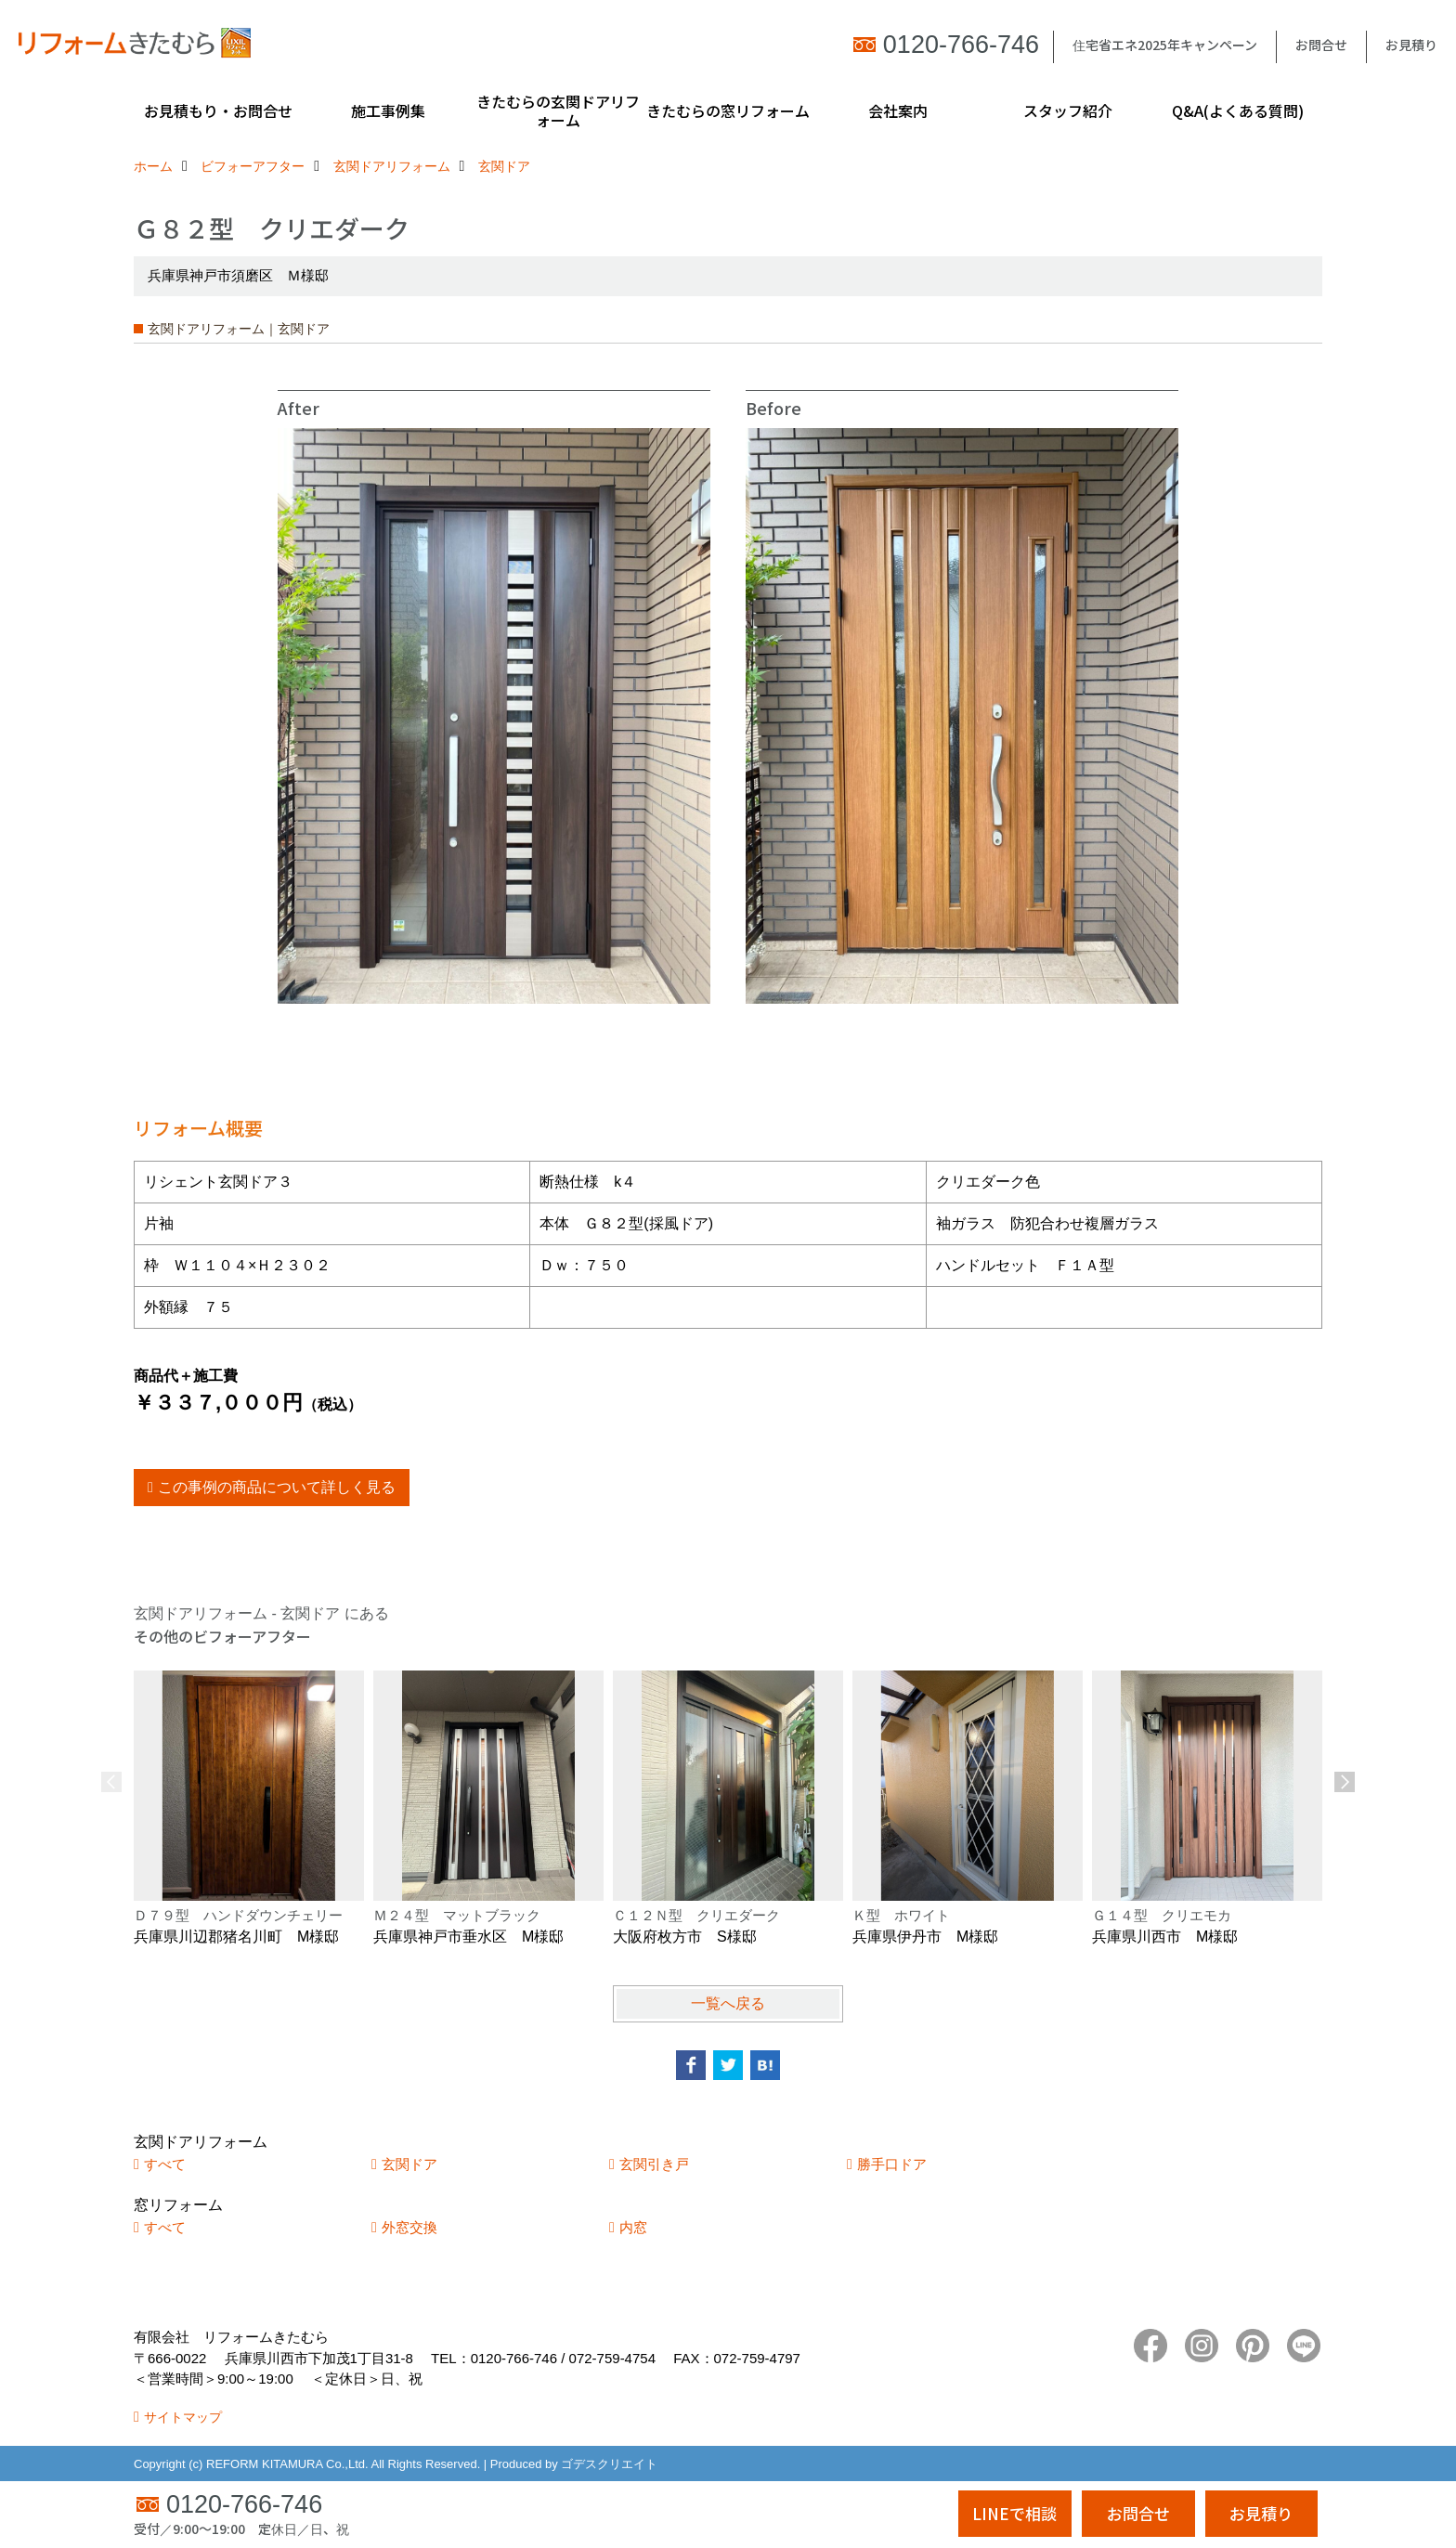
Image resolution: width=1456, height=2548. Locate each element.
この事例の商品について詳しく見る (277, 1487)
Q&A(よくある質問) (1238, 110)
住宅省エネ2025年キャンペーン (1164, 44)
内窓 (633, 2227)
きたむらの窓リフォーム (728, 110)
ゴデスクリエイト (609, 2464)
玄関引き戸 (654, 2164)
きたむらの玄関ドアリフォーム (558, 110)
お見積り (1411, 44)
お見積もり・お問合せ (218, 110)
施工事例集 (388, 110)
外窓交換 (409, 2227)
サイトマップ (183, 2417)
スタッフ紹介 (1067, 110)
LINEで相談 (1014, 2513)
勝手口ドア (892, 2164)
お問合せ (1321, 44)
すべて (165, 2164)
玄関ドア (409, 2164)
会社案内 (898, 110)
